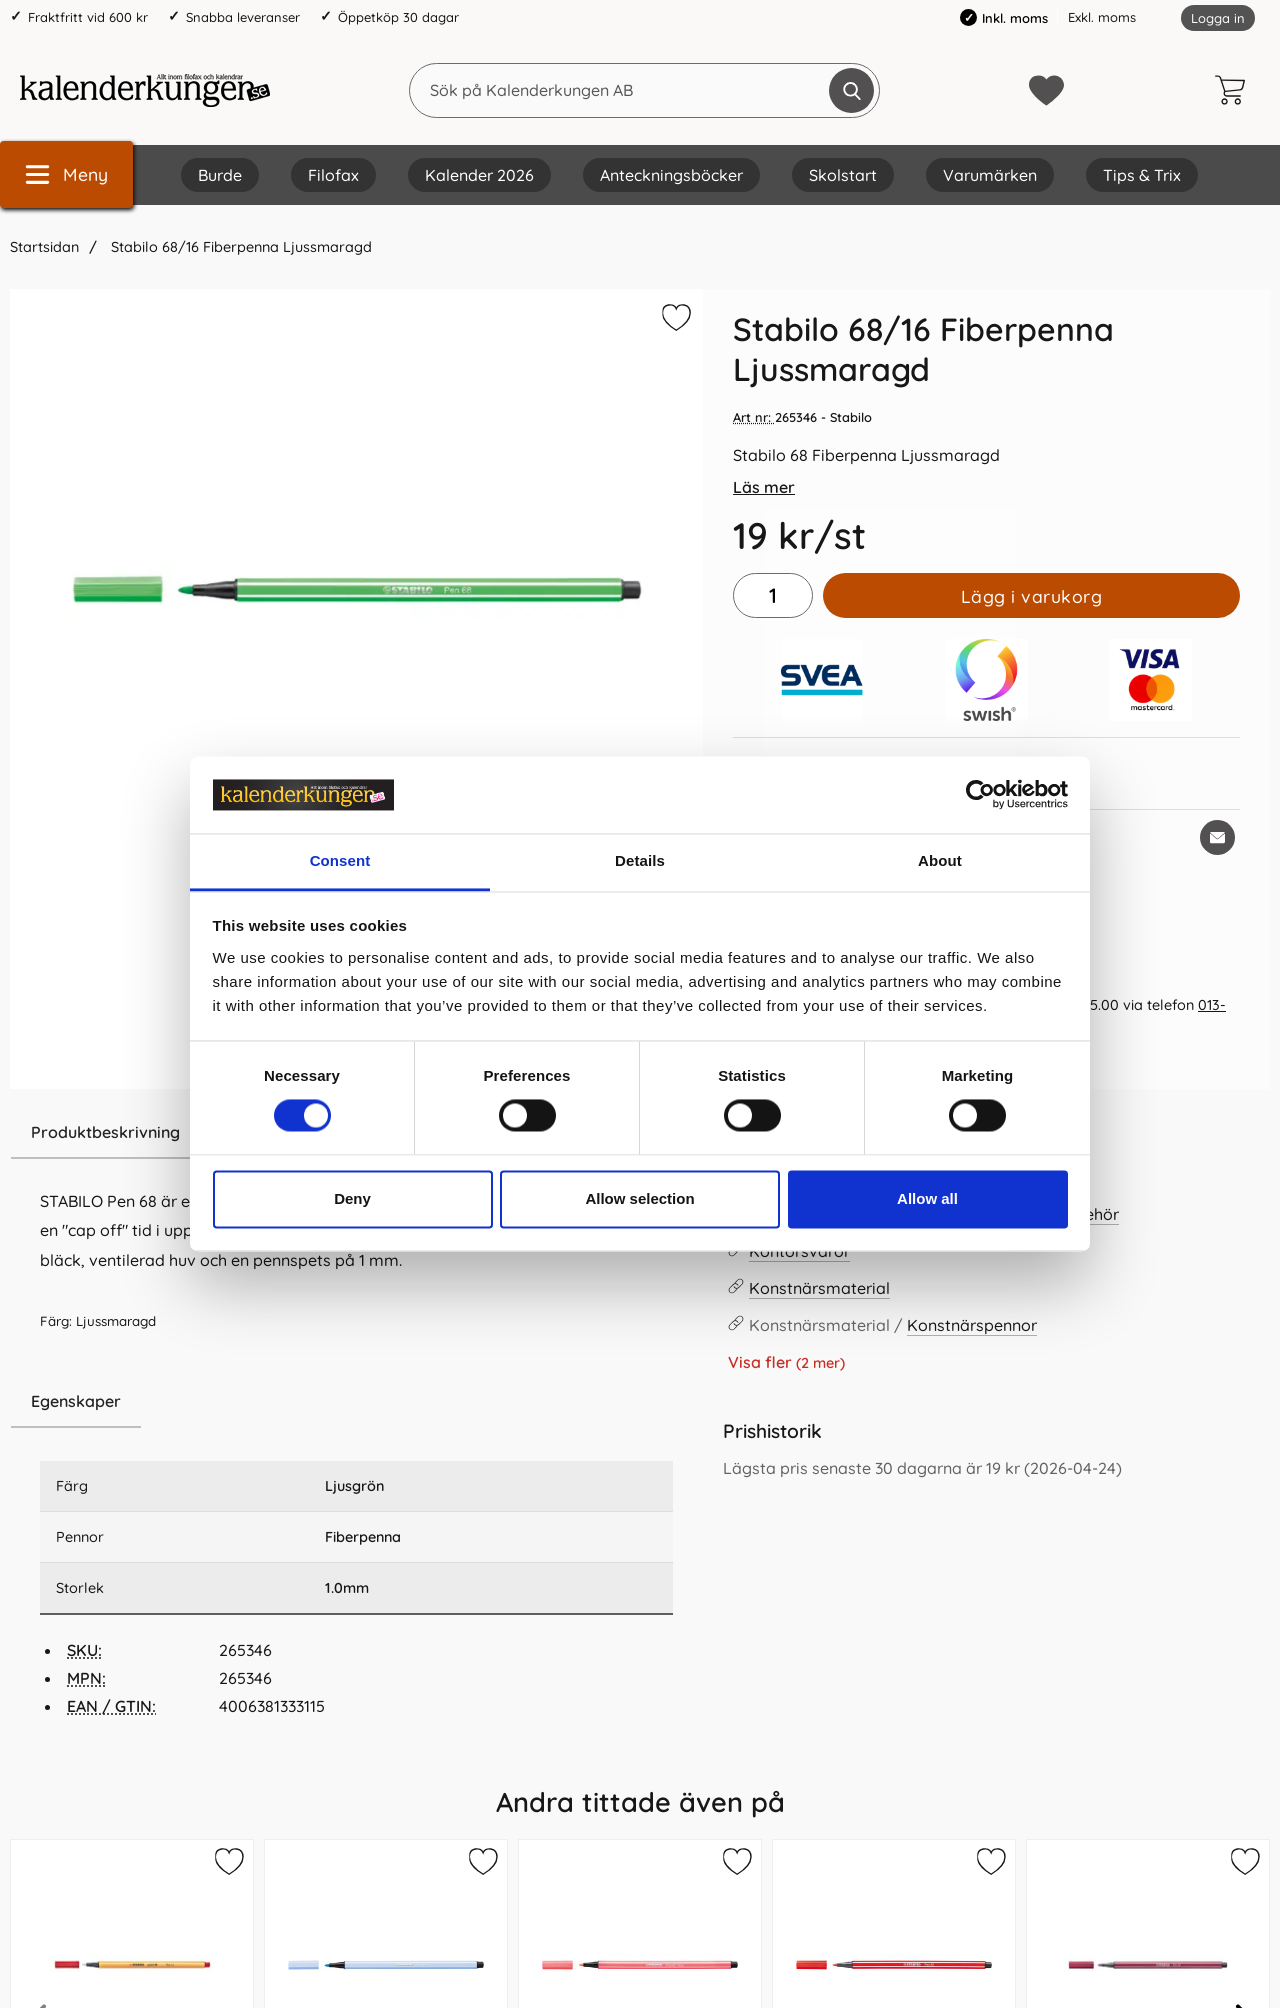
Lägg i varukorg (1032, 596)
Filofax (333, 175)
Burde (220, 175)
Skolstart (843, 175)
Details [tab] (640, 860)
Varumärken (990, 175)
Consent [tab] (340, 860)
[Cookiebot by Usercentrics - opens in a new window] (980, 795)
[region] (356, 1402)
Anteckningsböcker (671, 175)
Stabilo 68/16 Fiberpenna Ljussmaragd (239, 247)
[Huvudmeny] (66, 174)
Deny (352, 1198)
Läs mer (764, 487)
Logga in (1218, 18)
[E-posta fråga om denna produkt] (1217, 837)
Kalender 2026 (479, 175)
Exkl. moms (1102, 17)
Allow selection (639, 1198)
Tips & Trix (1142, 175)
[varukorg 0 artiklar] (1235, 90)
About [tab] (940, 860)
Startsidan (44, 247)
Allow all (927, 1198)
